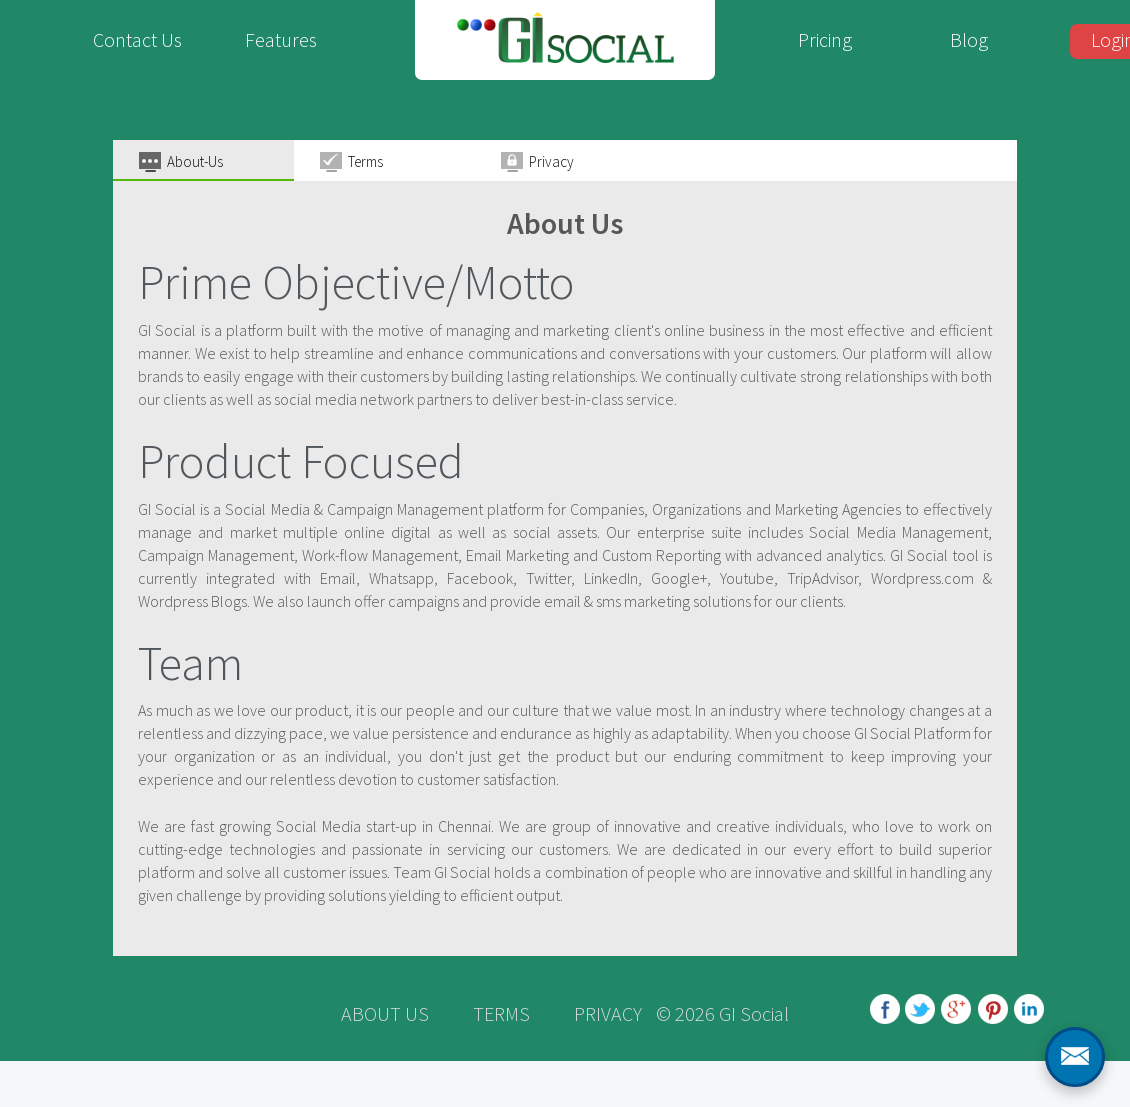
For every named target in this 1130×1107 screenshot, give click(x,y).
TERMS (501, 1013)
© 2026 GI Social (722, 1013)
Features (281, 39)
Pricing (825, 39)
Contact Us (137, 39)
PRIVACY (608, 1013)
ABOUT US (385, 1013)
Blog (969, 39)
